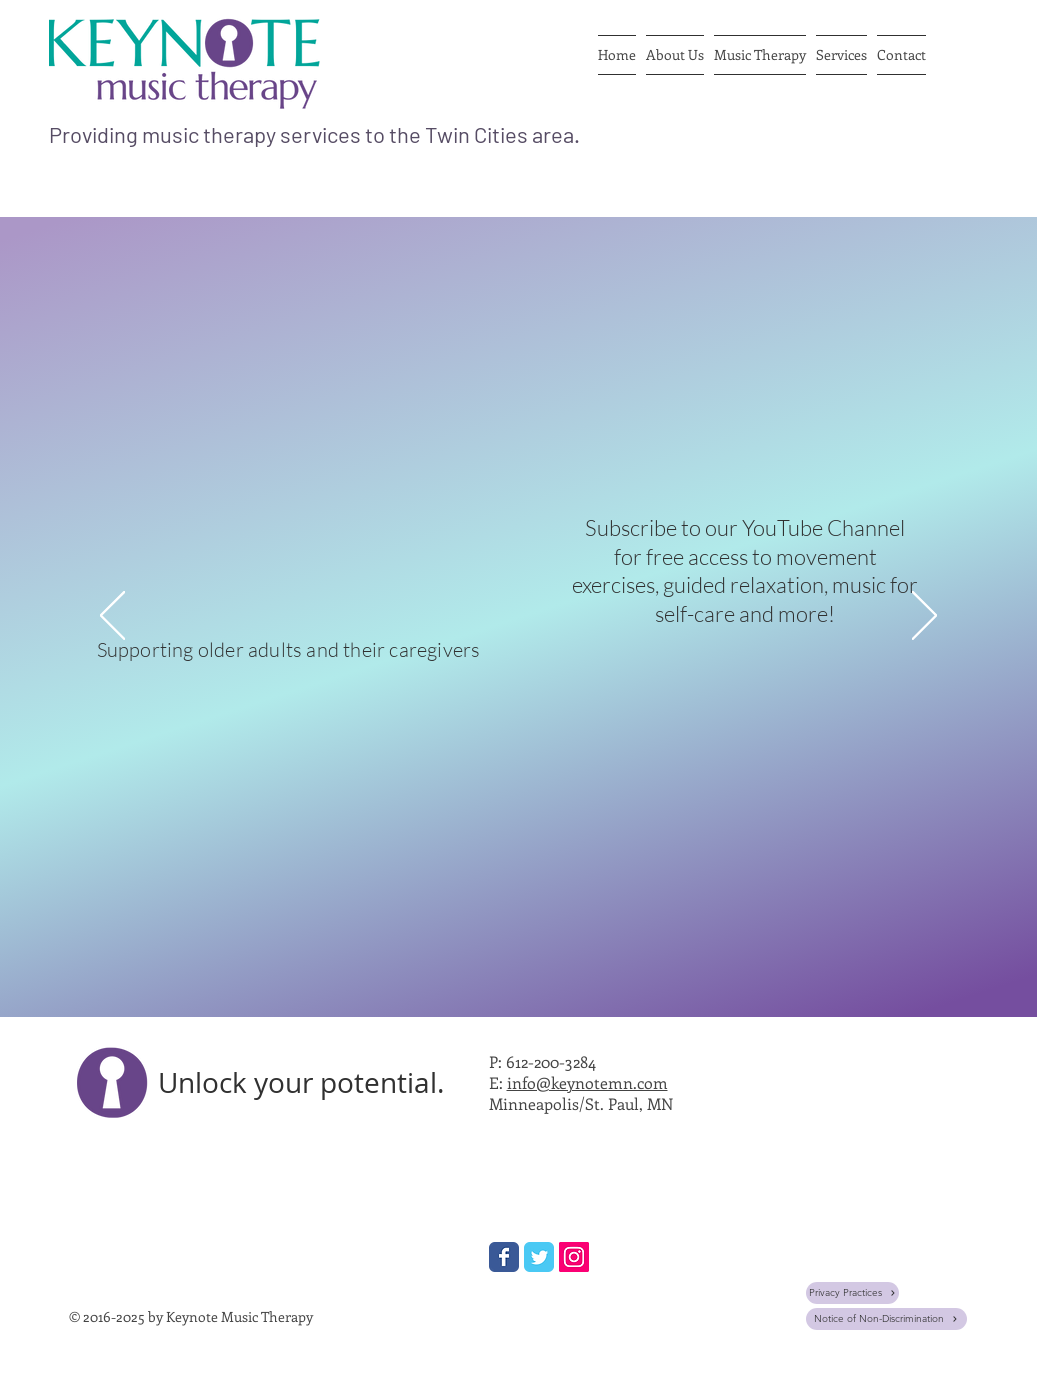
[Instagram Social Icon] (574, 1257)
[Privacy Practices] (852, 1293)
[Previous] (112, 617)
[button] (675, 55)
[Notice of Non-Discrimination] (886, 1319)
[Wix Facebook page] (504, 1257)
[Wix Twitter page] (539, 1257)
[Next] (924, 617)
